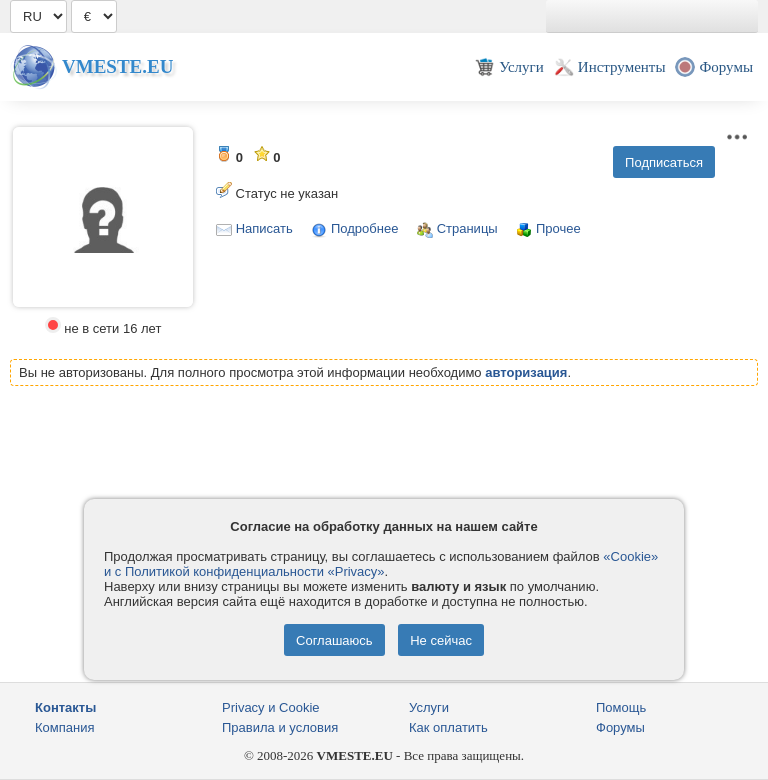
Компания (65, 727)
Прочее (558, 228)
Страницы (467, 228)
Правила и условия (280, 727)
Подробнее (364, 228)
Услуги (429, 707)
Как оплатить (448, 727)
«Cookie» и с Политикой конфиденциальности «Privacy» (381, 564)
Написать (264, 228)
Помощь (621, 707)
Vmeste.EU (117, 66)
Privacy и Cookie (271, 707)
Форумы (620, 727)
